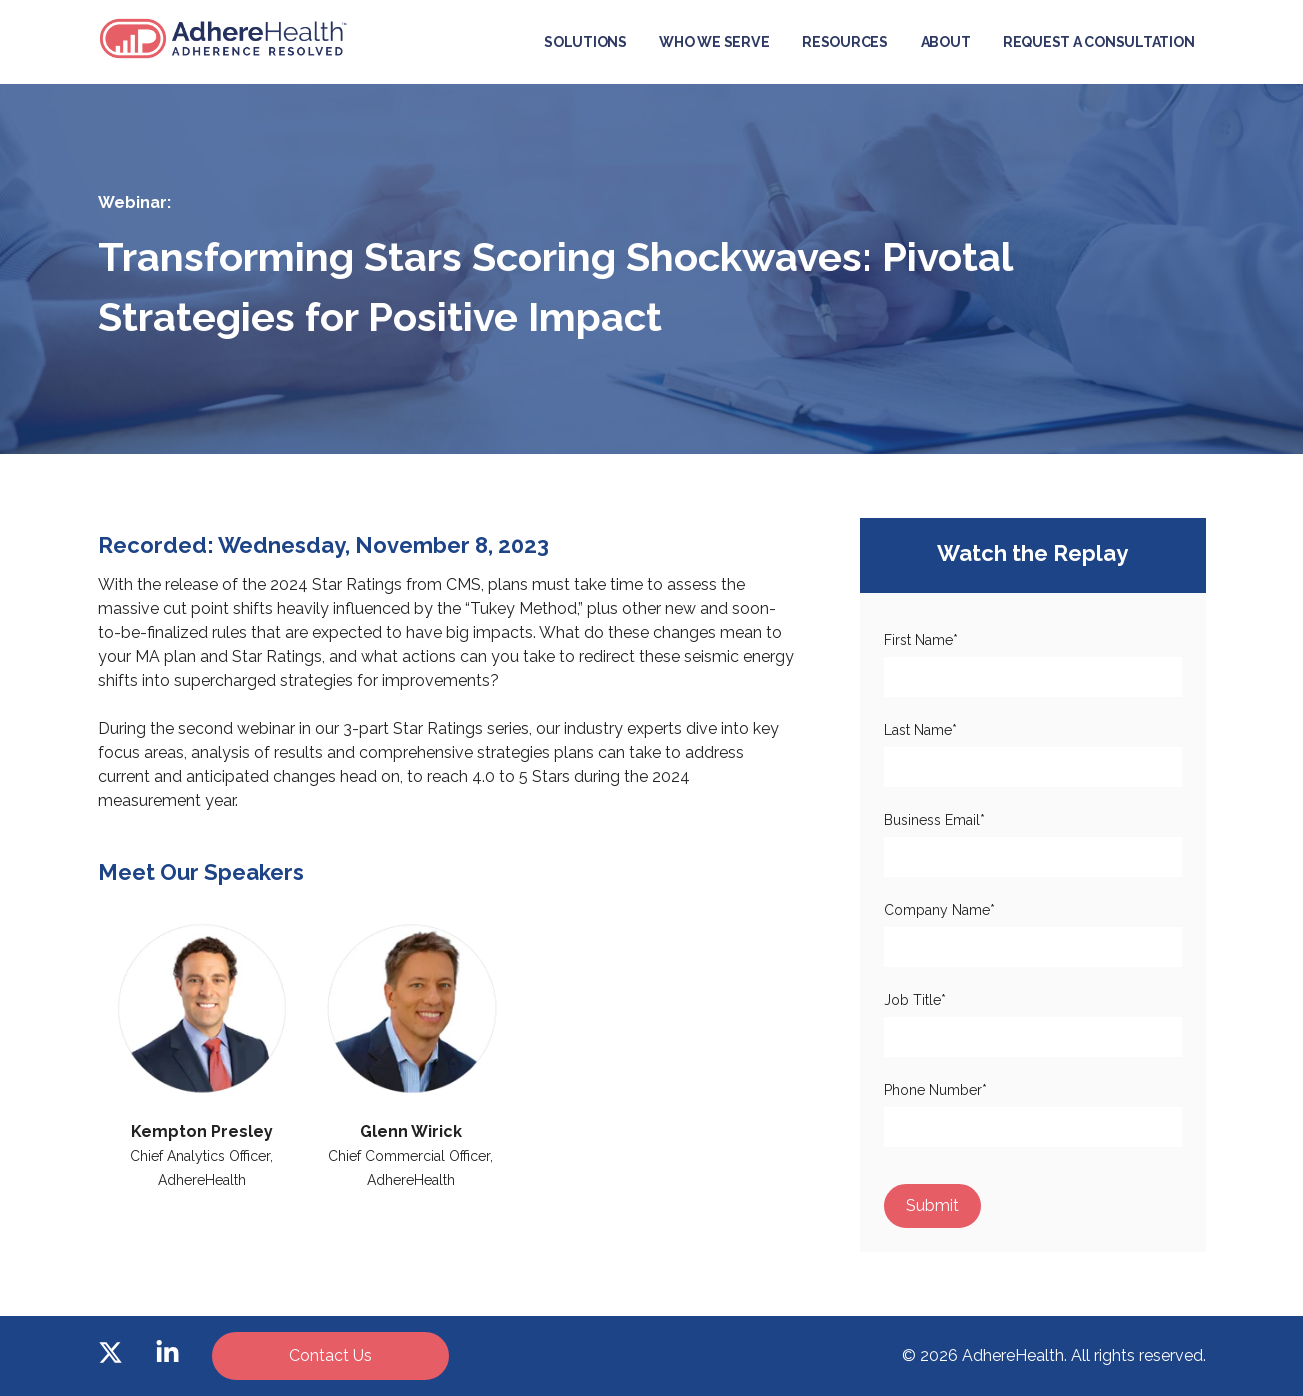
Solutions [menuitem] (585, 42)
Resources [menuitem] (845, 42)
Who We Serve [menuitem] (714, 42)
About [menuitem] (946, 42)
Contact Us (330, 1355)
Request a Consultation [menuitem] (1099, 42)
